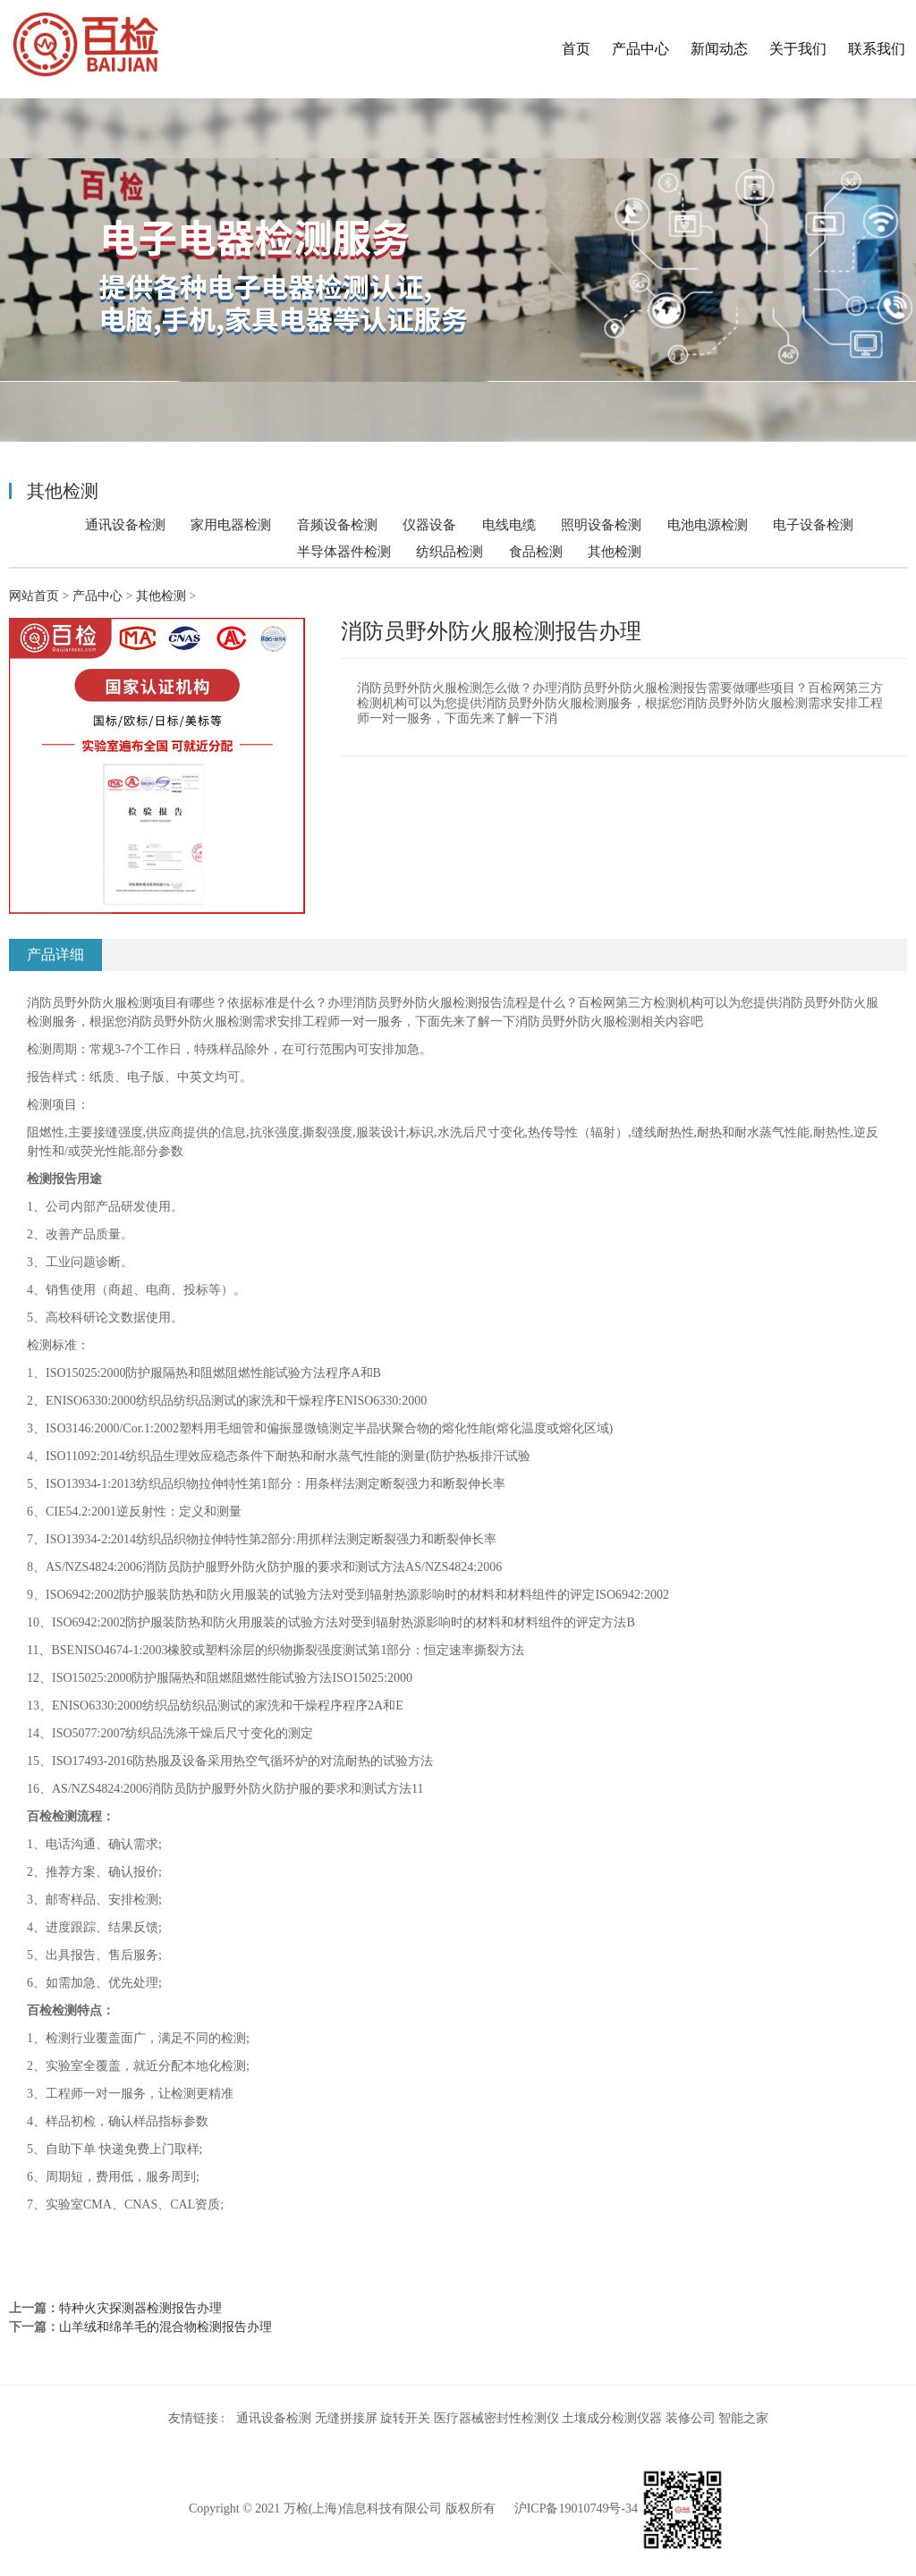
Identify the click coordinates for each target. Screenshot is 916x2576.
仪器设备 (429, 524)
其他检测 (614, 552)
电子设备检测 (813, 524)
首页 (576, 48)
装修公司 (691, 2418)
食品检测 (536, 551)
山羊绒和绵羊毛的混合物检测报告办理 (165, 2327)
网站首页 (34, 596)
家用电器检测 (231, 524)
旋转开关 (405, 2418)
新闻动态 (719, 48)
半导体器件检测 (344, 551)
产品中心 (640, 48)
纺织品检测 (449, 551)
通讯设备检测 (125, 524)
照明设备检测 (601, 524)
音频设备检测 (337, 524)
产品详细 (55, 954)
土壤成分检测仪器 (612, 2418)
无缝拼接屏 (346, 2418)
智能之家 (743, 2418)
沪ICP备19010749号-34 (576, 2508)
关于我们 (798, 48)
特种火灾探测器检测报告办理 (140, 2308)
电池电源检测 (707, 524)
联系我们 (876, 48)
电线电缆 (509, 524)
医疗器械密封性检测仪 (496, 2418)
